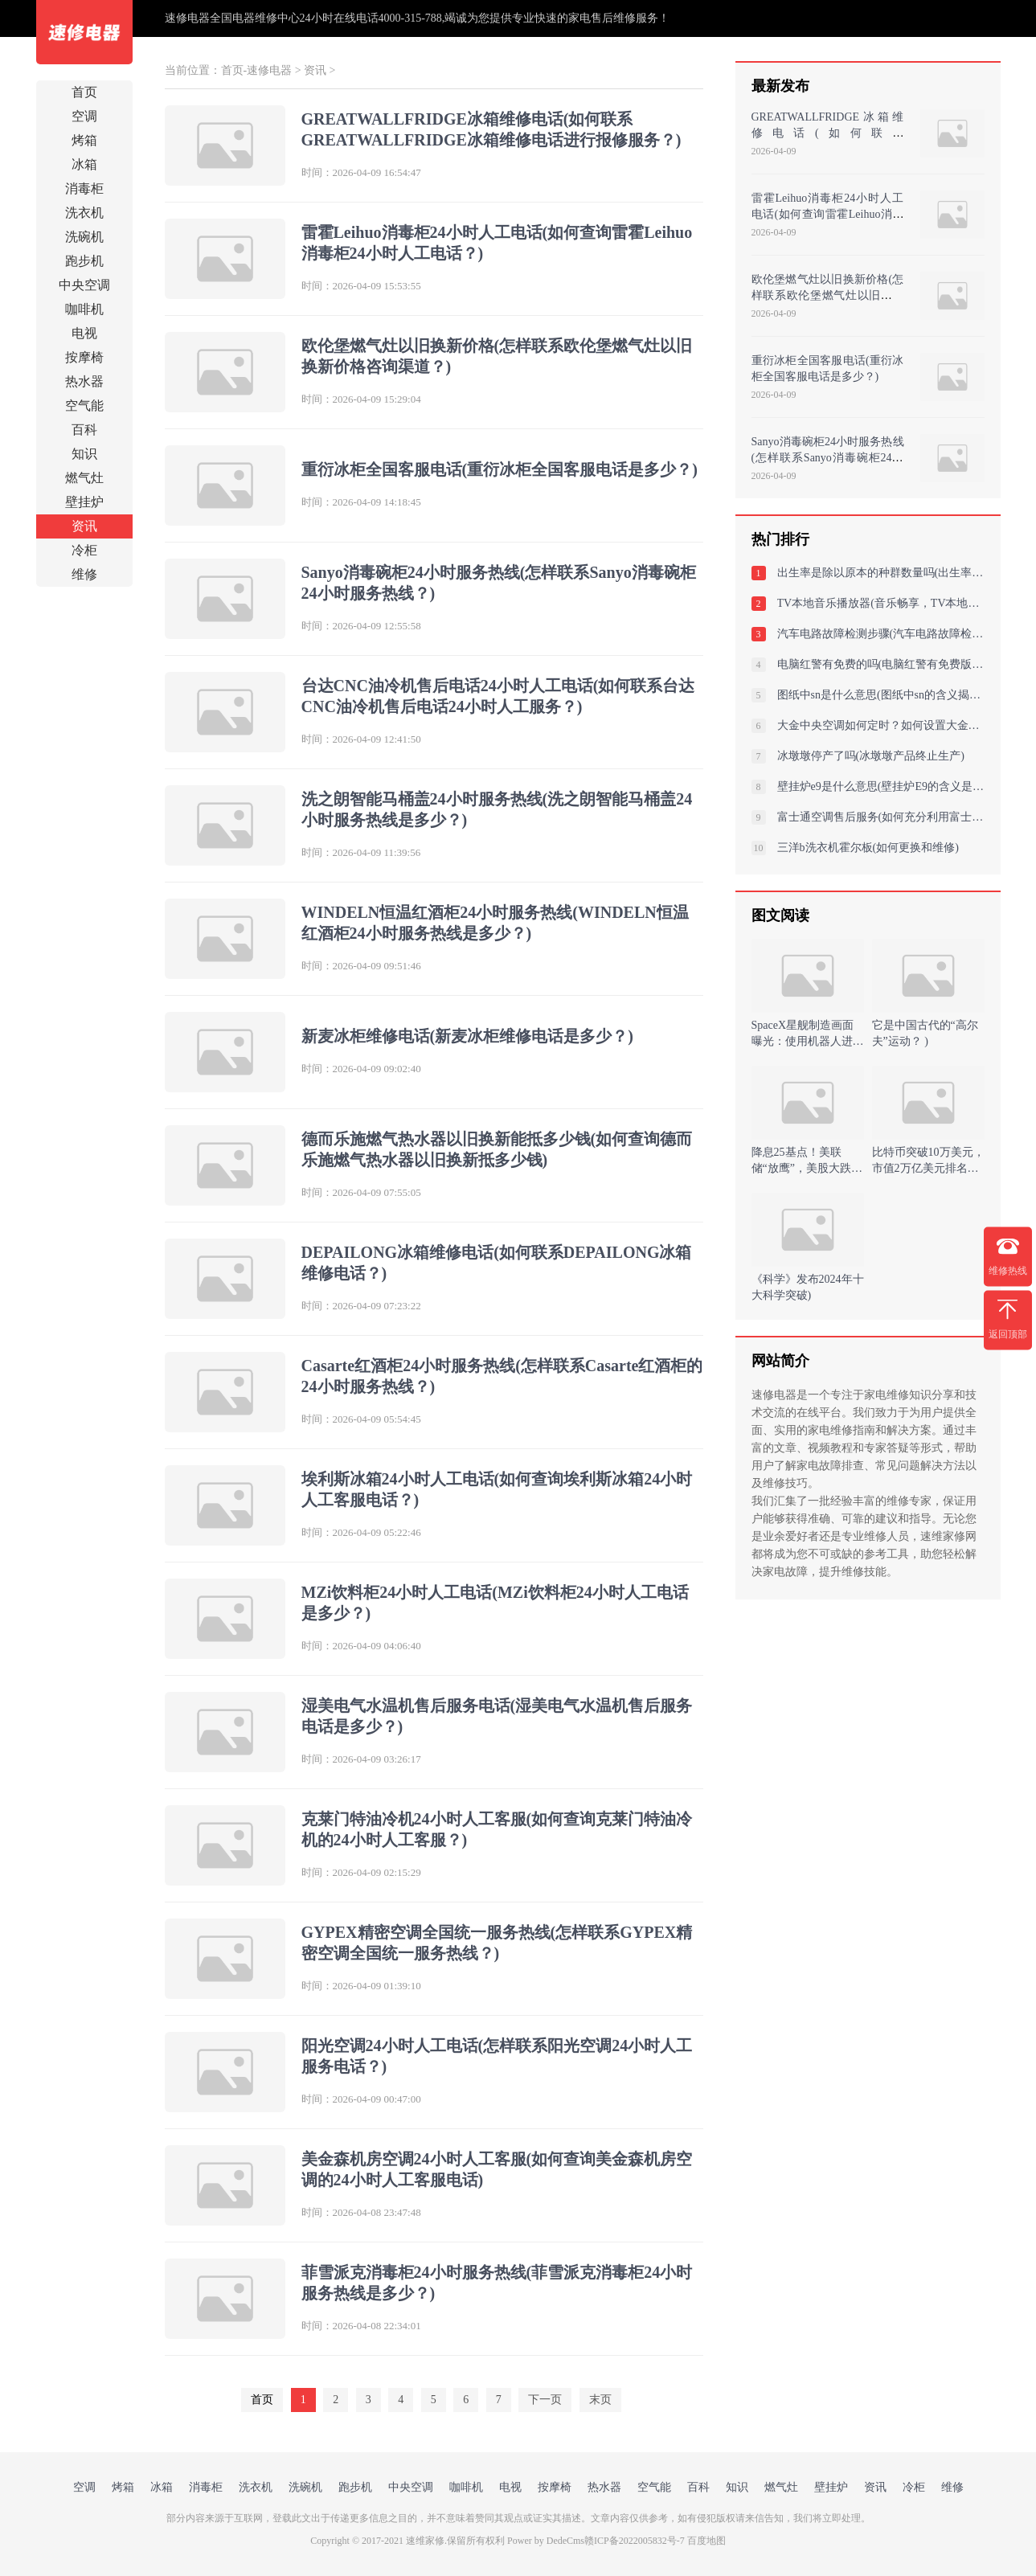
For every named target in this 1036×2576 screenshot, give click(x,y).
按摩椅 (84, 357)
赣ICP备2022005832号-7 (634, 2540)
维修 (84, 574)
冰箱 (84, 164)
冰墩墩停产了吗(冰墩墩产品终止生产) (870, 756)
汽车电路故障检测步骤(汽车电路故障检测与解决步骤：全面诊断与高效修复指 (881, 634)
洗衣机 (84, 212)
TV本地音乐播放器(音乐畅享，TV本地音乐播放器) (881, 603)
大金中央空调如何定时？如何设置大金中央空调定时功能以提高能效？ (881, 725)
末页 (600, 2400)
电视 (84, 333)
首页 (84, 92)
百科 (84, 429)
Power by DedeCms (545, 2540)
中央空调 (84, 285)
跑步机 (84, 261)
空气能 (84, 405)
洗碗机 (84, 237)
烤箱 (84, 140)
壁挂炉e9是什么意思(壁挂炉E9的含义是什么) (881, 786)
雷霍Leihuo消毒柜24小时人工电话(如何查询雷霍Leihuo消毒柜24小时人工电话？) (827, 214)
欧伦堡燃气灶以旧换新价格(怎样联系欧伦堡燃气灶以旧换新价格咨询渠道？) (827, 295)
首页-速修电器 (257, 70)
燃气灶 (84, 478)
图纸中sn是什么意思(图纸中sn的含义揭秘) (881, 695)
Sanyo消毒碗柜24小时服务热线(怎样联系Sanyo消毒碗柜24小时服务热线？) (827, 458)
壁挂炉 (84, 502)
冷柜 (84, 550)
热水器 (84, 381)
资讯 (84, 526)
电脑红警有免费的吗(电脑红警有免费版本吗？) (881, 664)
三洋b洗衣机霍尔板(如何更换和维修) (868, 848)
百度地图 (706, 2540)
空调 (84, 116)
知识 (84, 454)
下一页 (545, 2400)
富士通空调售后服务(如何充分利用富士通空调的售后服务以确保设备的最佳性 (881, 817)
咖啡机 (84, 309)
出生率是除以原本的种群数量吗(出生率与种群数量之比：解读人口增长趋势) (881, 573)
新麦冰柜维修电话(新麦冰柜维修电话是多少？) (467, 1036)
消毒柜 (84, 188)
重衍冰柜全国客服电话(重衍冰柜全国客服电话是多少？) (499, 469)
